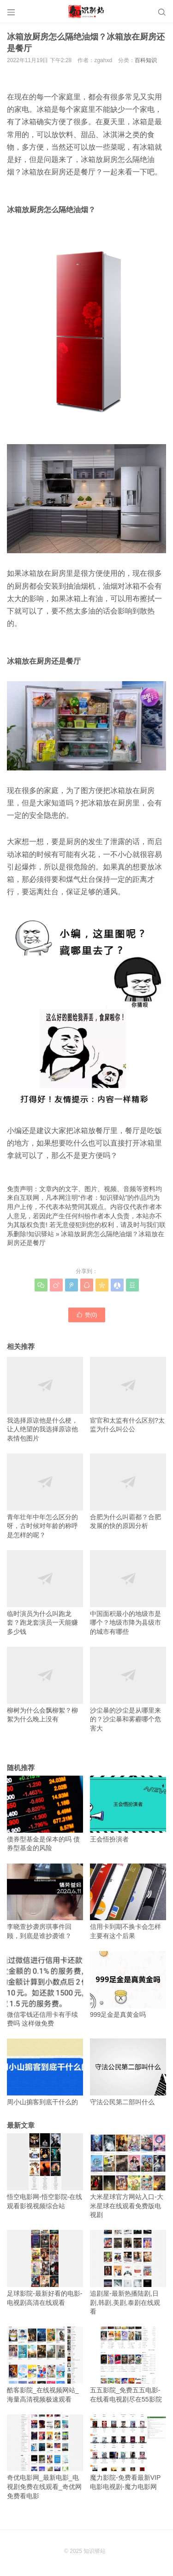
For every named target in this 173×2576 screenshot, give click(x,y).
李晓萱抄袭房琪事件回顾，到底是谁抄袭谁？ (45, 1901)
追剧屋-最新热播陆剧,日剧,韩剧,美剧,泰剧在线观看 (128, 2272)
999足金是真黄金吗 (128, 1984)
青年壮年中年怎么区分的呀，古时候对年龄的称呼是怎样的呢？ (45, 1496)
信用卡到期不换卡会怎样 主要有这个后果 (128, 1901)
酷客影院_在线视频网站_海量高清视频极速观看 (45, 2364)
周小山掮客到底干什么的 (45, 2072)
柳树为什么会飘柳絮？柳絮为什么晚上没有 (45, 1685)
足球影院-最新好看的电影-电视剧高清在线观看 (45, 2268)
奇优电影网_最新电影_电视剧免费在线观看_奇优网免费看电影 (45, 2457)
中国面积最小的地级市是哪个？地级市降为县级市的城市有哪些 (128, 1592)
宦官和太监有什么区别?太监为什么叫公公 (128, 1395)
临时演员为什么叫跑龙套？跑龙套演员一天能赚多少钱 (45, 1592)
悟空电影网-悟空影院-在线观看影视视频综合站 (45, 2171)
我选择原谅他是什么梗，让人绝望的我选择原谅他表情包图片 (45, 1399)
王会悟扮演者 (128, 1809)
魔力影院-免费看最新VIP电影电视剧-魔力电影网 (128, 2452)
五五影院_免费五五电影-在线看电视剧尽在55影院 (128, 2364)
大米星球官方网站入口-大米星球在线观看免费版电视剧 (128, 2175)
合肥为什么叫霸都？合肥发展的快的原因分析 (128, 1491)
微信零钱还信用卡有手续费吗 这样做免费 (45, 1989)
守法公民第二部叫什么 (128, 2072)
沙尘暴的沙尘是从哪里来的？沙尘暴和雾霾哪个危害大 (128, 1689)
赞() (86, 1314)
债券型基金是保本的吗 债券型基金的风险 (45, 1814)
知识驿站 (41, 1234)
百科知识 (146, 60)
